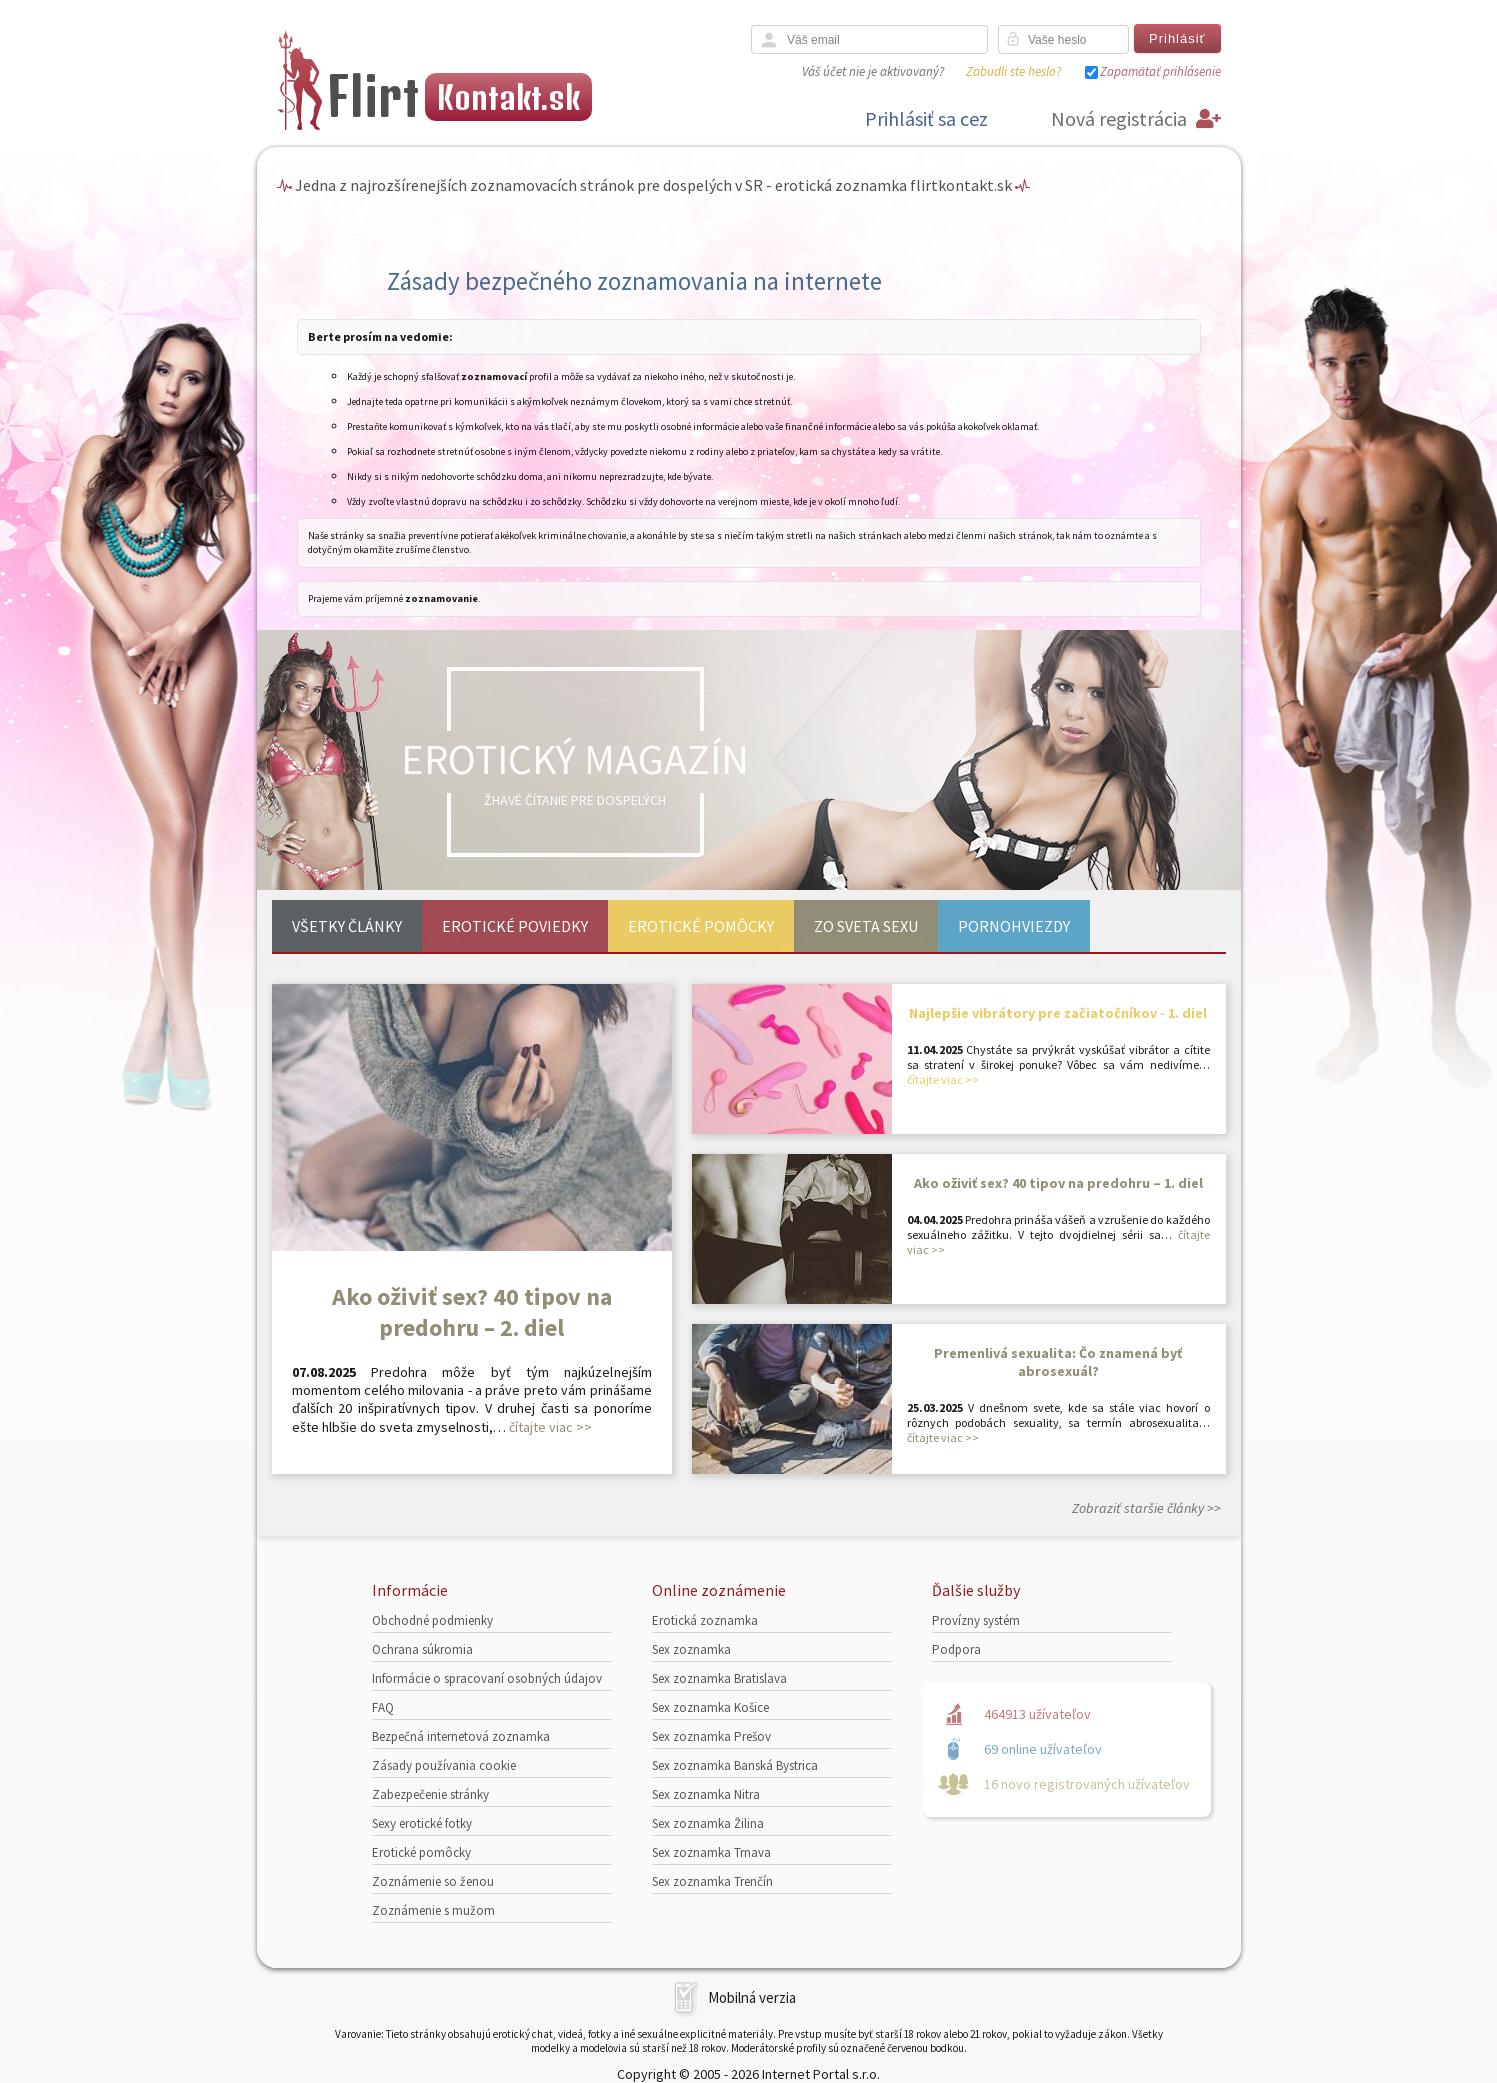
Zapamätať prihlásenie (1160, 71)
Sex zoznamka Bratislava (719, 1678)
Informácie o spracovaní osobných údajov (487, 1678)
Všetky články (347, 926)
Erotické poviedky (515, 926)
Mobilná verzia (752, 1997)
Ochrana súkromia (422, 1649)
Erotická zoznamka (705, 1620)
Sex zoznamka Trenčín (712, 1881)
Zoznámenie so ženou (433, 1881)
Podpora (956, 1649)
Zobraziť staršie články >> (1146, 1508)
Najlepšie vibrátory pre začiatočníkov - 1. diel (1058, 1013)
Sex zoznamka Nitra (706, 1794)
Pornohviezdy (1014, 926)
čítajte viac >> (550, 1427)
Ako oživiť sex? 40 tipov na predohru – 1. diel (1058, 1183)
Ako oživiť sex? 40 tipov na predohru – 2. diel (472, 1312)
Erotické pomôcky (701, 926)
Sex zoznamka (691, 1649)
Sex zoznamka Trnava (711, 1852)
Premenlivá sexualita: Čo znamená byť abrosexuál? (1058, 1362)
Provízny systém (976, 1620)
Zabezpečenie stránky (430, 1794)
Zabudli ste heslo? (1013, 71)
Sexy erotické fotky (422, 1823)
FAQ (383, 1707)
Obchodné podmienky (432, 1620)
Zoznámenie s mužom (433, 1910)
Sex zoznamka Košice (710, 1707)
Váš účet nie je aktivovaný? (873, 71)
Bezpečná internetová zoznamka (461, 1736)
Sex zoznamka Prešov (711, 1736)
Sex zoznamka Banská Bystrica (735, 1765)
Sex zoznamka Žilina (708, 1823)
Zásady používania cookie (444, 1765)
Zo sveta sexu (866, 926)
